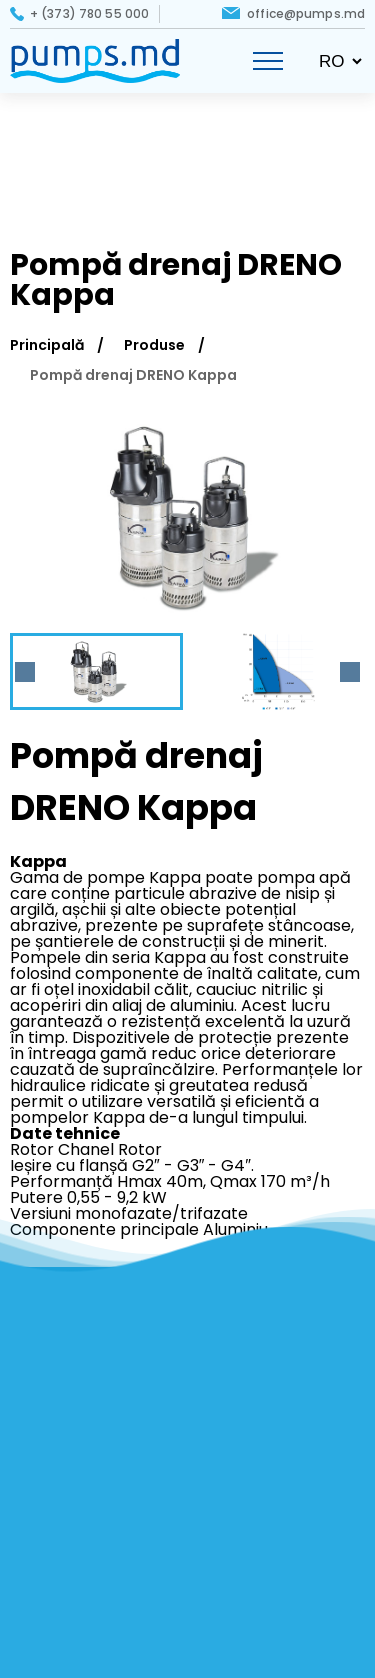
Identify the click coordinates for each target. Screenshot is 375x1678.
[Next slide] (350, 672)
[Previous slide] (25, 672)
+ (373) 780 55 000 (89, 13)
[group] (187, 516)
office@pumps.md (306, 13)
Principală (47, 345)
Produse (154, 345)
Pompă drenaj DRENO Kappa (133, 375)
